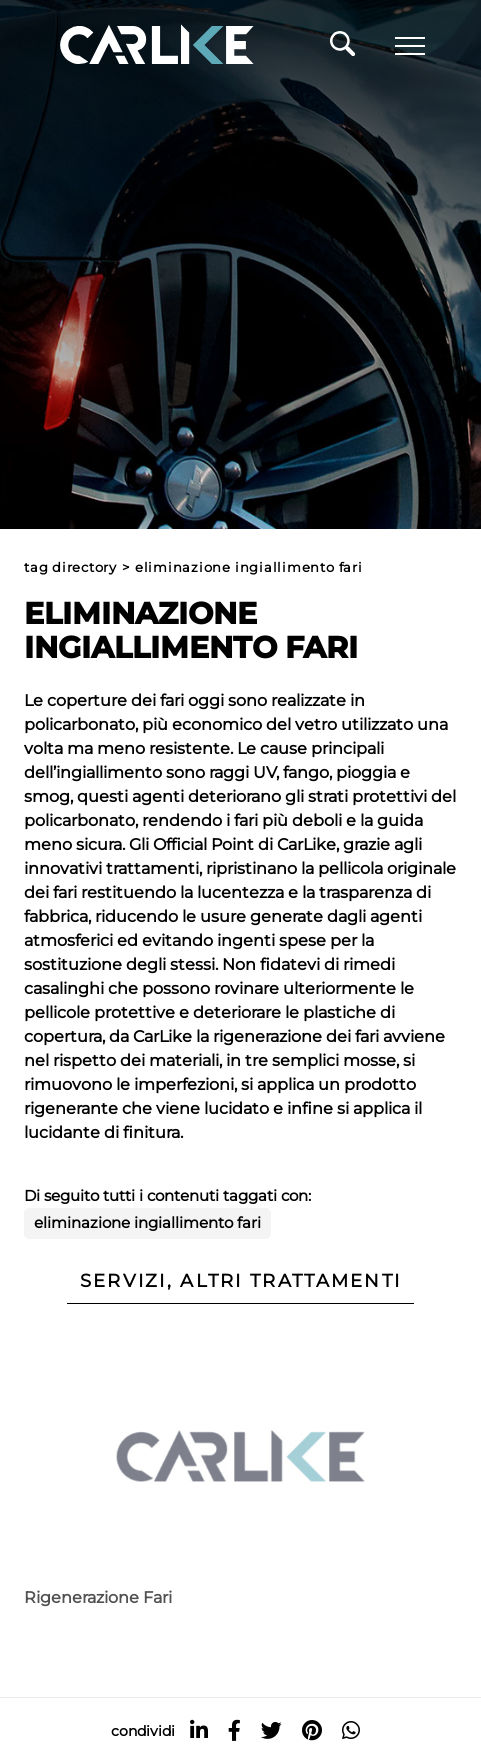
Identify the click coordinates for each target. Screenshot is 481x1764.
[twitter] (271, 1730)
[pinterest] (312, 1730)
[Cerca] (342, 49)
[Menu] (410, 46)
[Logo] (128, 46)
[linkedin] (199, 1730)
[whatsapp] (351, 1730)
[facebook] (234, 1730)
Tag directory (70, 567)
